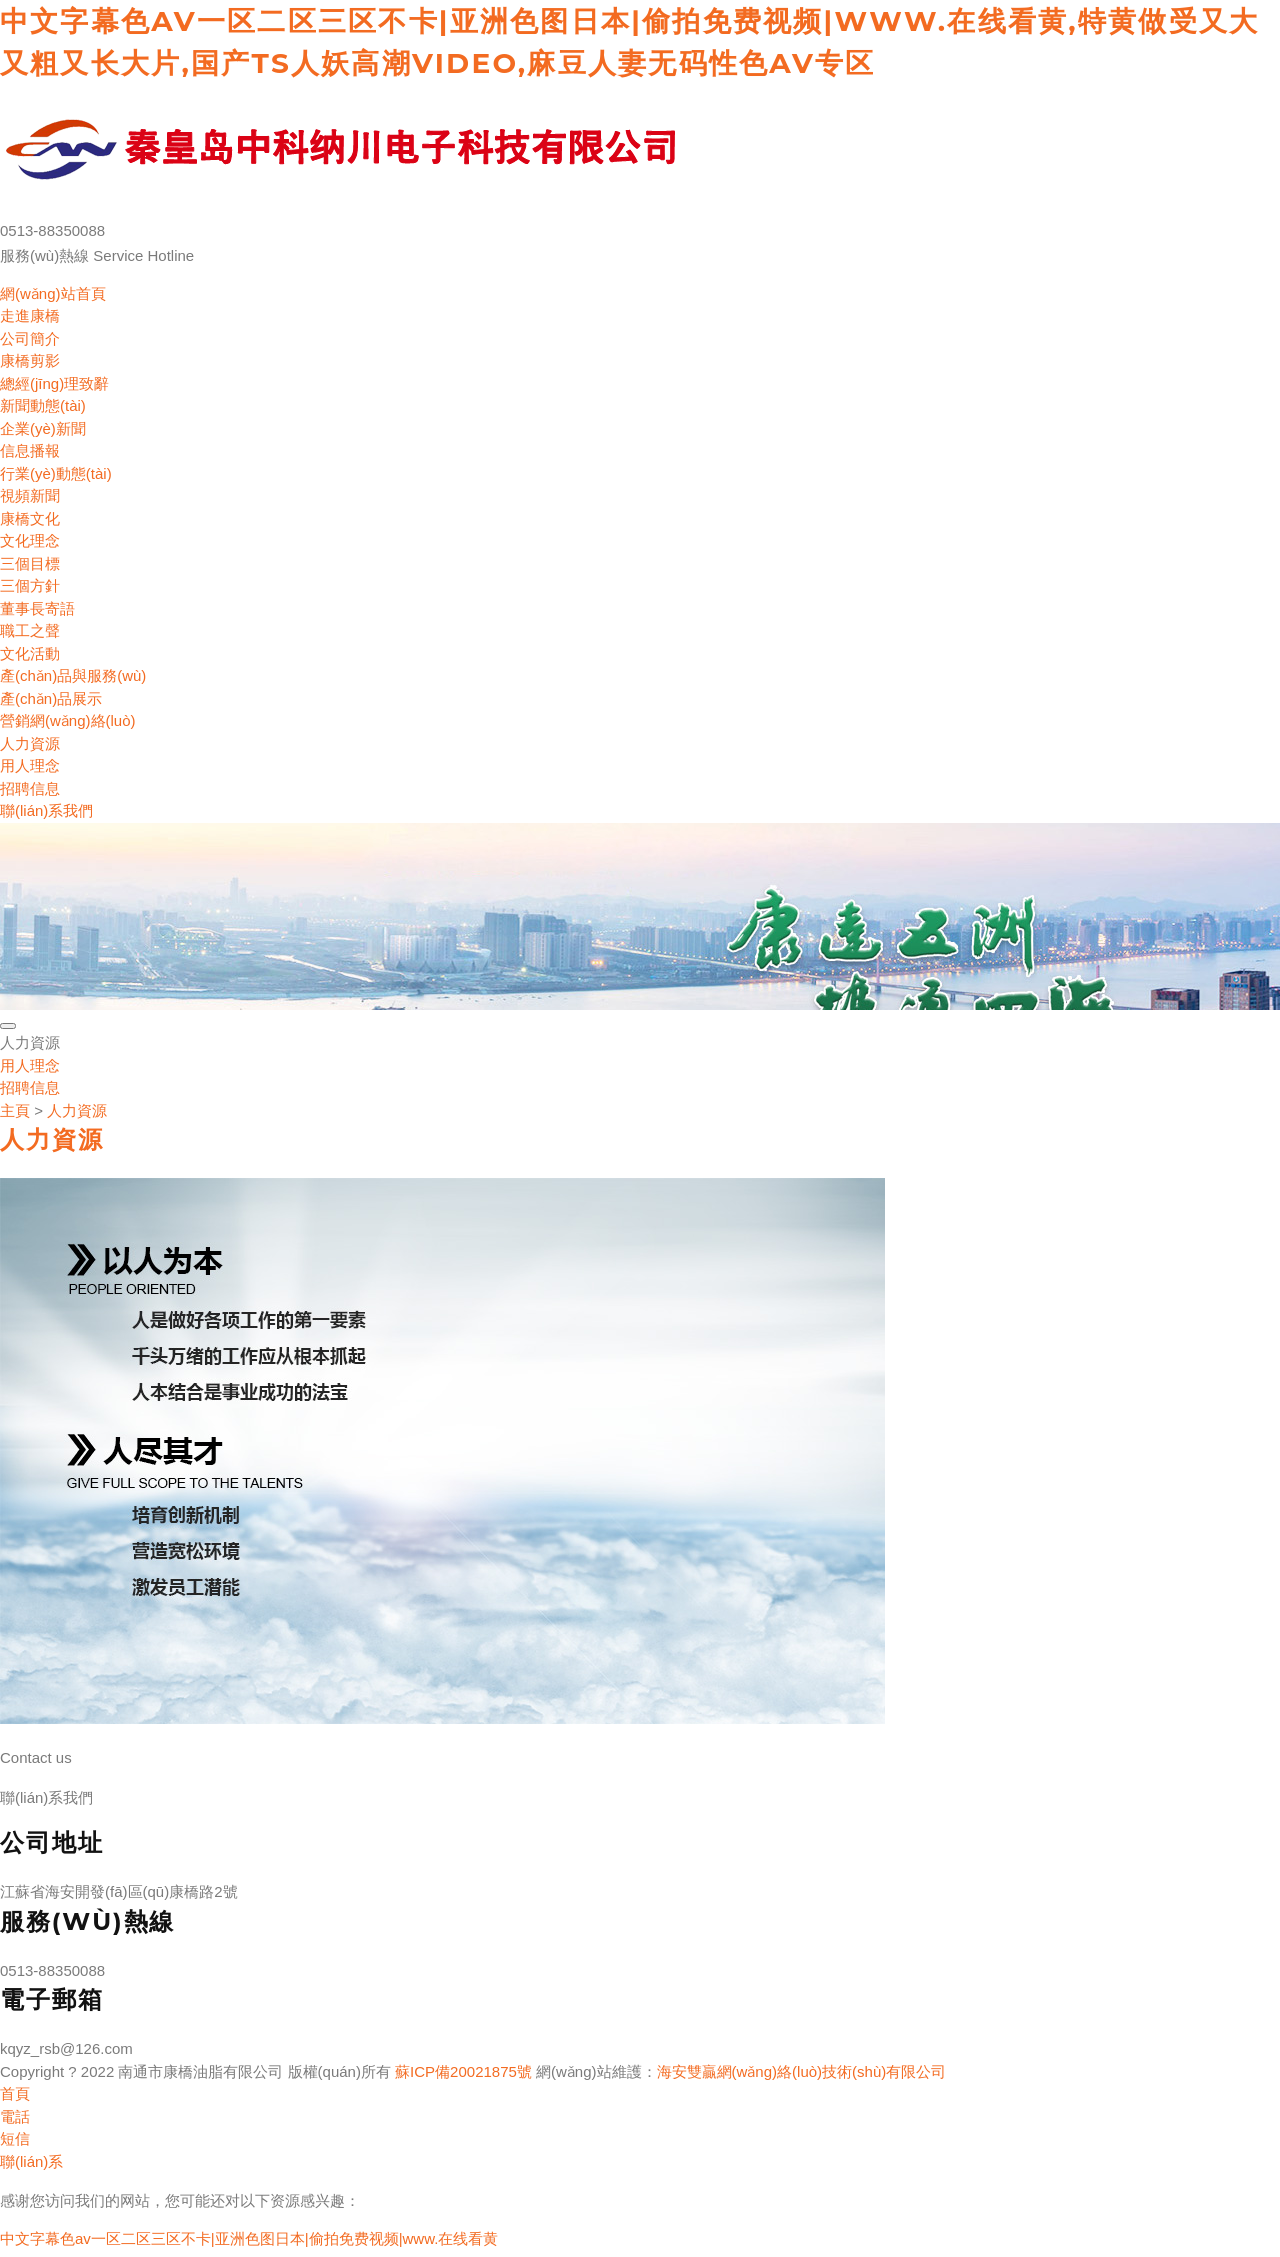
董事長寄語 (37, 608)
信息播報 (30, 450)
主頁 (15, 1110)
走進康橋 (30, 315)
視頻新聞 (30, 495)
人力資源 (30, 743)
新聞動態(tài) (43, 405)
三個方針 (30, 585)
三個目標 (30, 563)
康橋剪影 (30, 360)
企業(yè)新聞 (43, 428)
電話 (15, 2116)
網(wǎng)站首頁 (53, 293)
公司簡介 (30, 338)
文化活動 (30, 653)
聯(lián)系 (31, 2161)
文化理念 (30, 540)
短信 (15, 2138)
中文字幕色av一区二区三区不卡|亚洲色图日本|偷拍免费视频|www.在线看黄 (249, 2238)
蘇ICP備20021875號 (463, 2071)
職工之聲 (30, 630)
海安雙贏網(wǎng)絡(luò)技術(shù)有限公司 (802, 2071)
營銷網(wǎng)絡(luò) (68, 720)
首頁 (15, 2093)
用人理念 (30, 765)
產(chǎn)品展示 (51, 698)
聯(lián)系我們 (46, 810)
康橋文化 (30, 518)
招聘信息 (30, 788)
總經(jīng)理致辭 (54, 383)
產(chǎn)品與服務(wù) (73, 675)
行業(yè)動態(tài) (56, 473)
